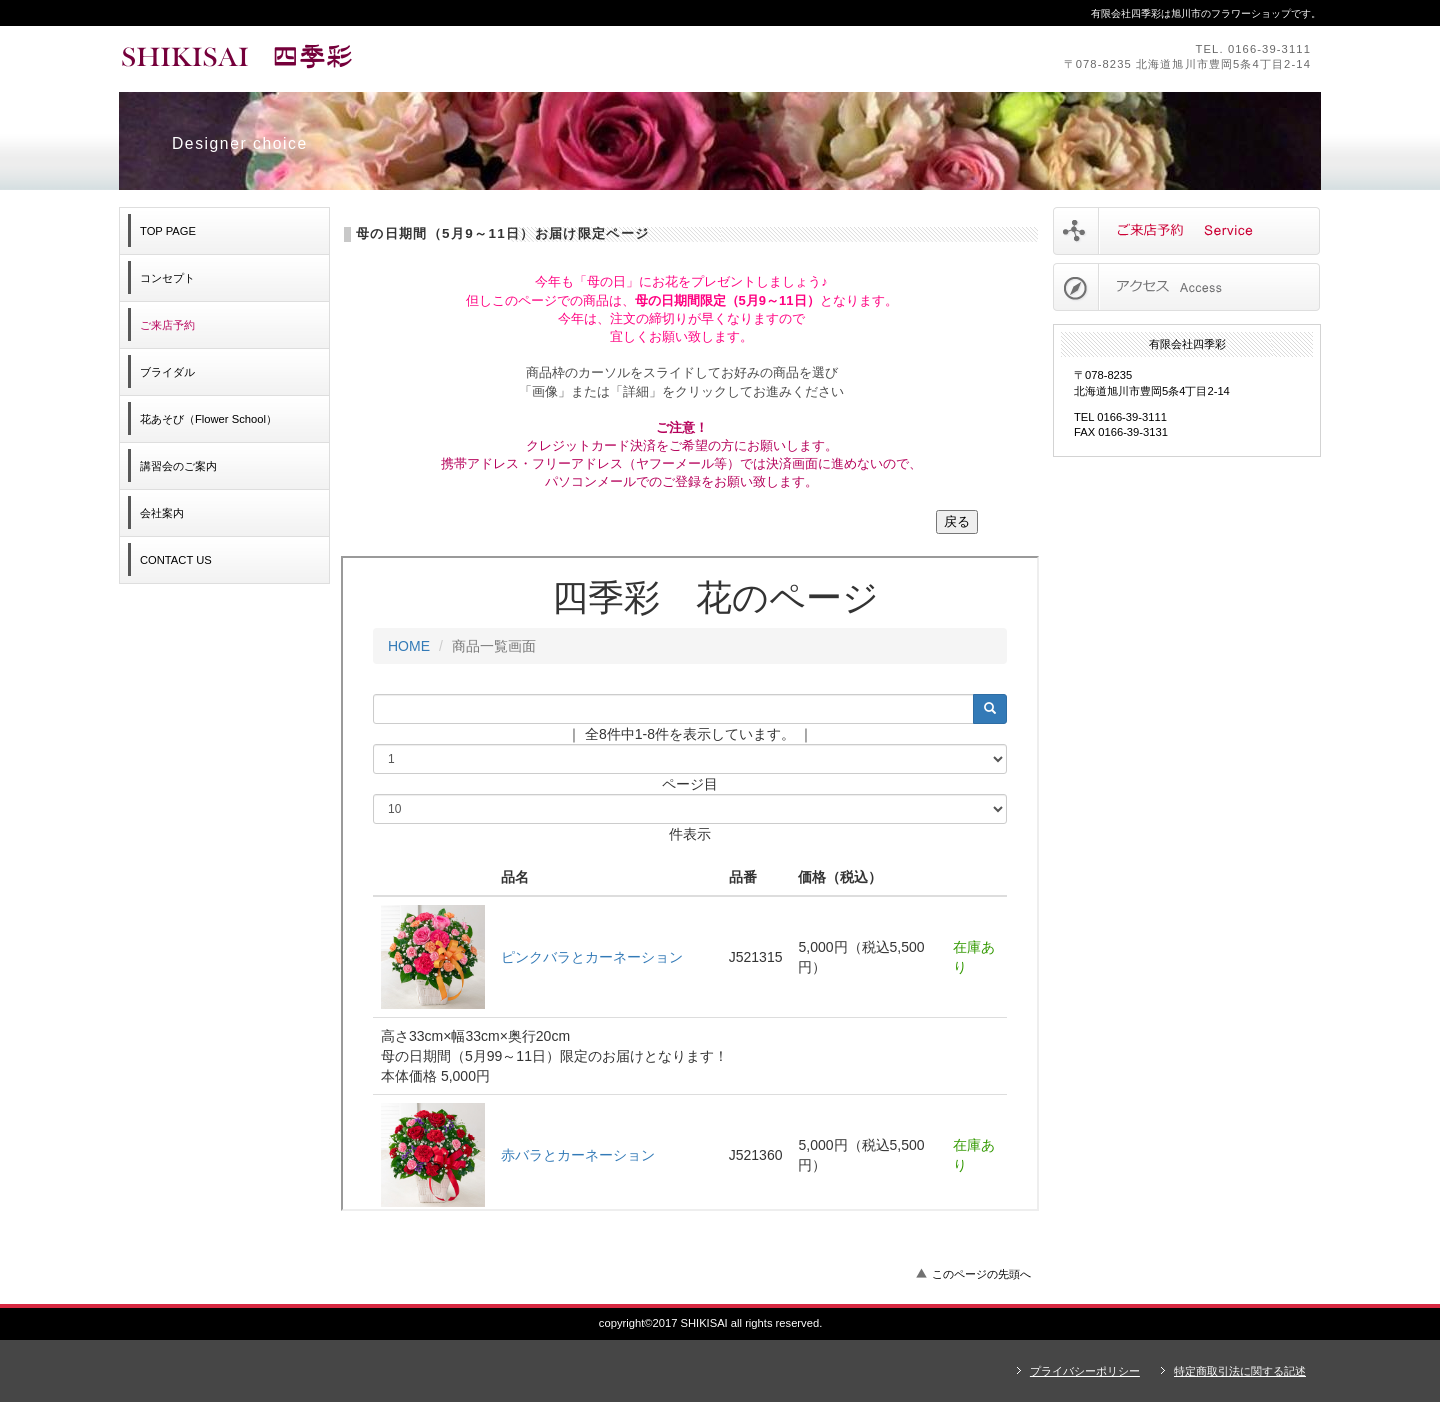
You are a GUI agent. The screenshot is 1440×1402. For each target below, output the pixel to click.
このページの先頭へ (981, 1274)
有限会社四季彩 (394, 58)
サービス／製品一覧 (1186, 231)
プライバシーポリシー (1085, 1371)
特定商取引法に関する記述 (1240, 1371)
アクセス (1186, 287)
